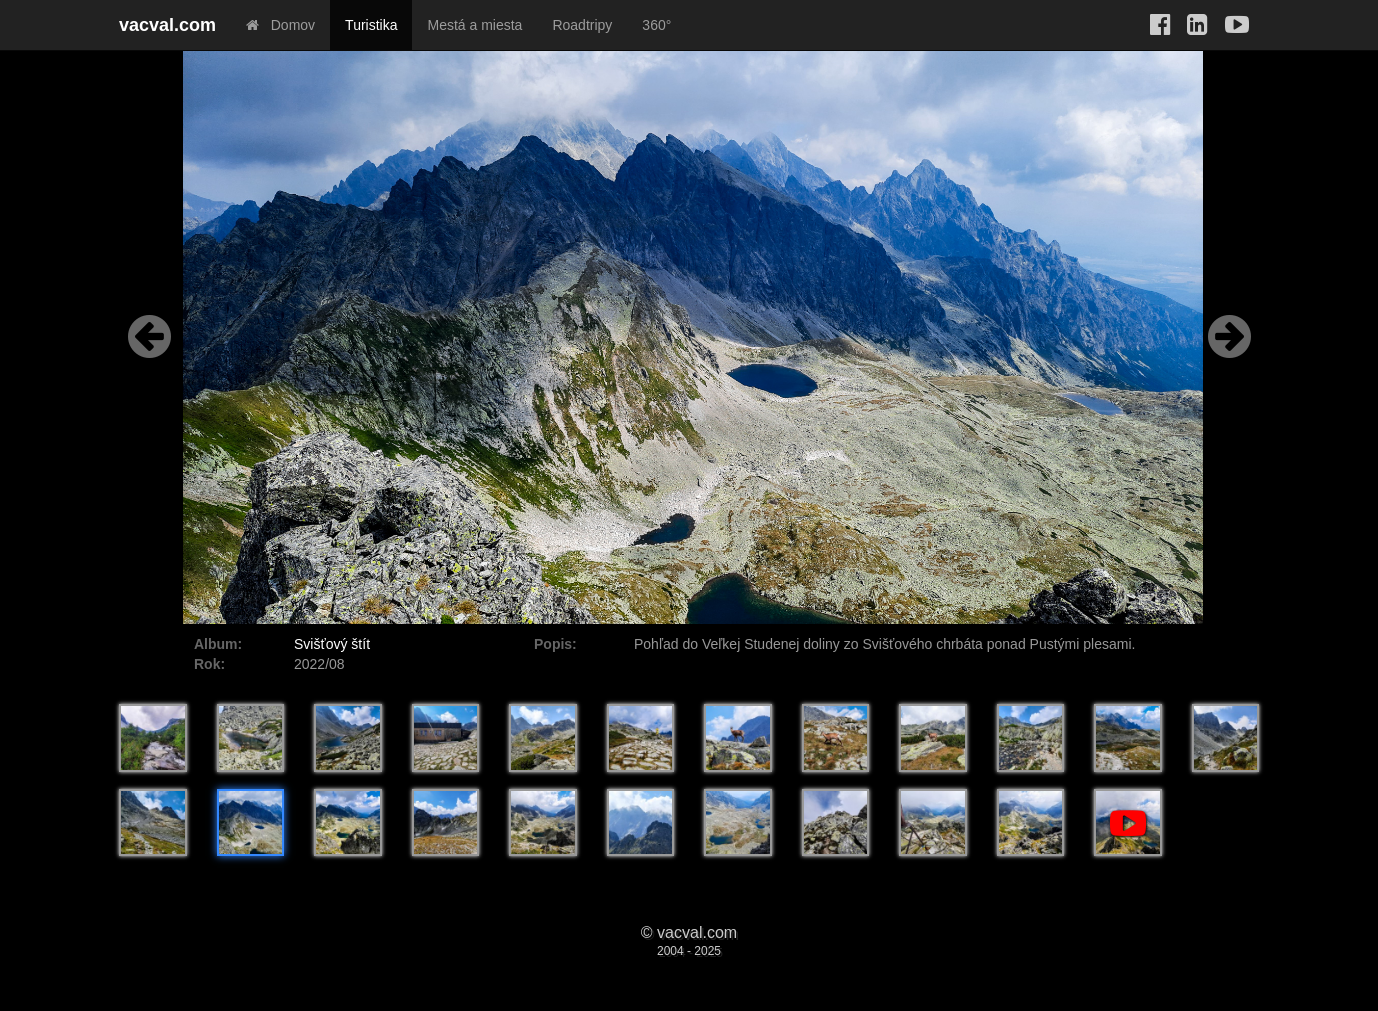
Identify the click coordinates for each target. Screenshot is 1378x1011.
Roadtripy (582, 25)
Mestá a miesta (474, 25)
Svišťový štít (332, 644)
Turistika (371, 25)
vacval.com (167, 25)
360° (656, 25)
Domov (280, 25)
